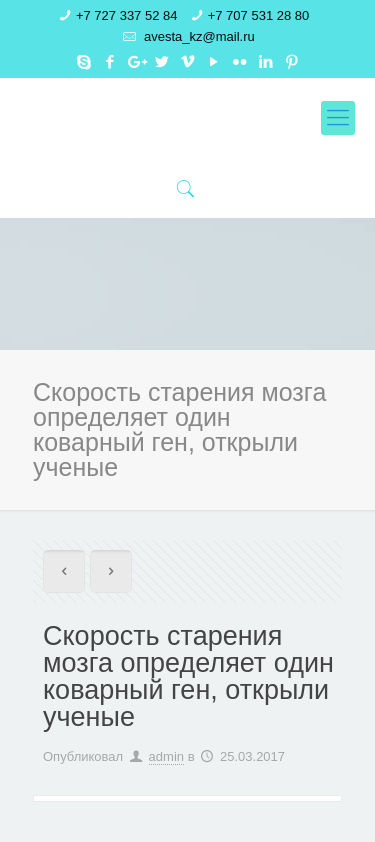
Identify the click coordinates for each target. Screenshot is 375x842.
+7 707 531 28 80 (259, 15)
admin (166, 756)
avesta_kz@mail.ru (197, 36)
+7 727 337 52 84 (127, 15)
